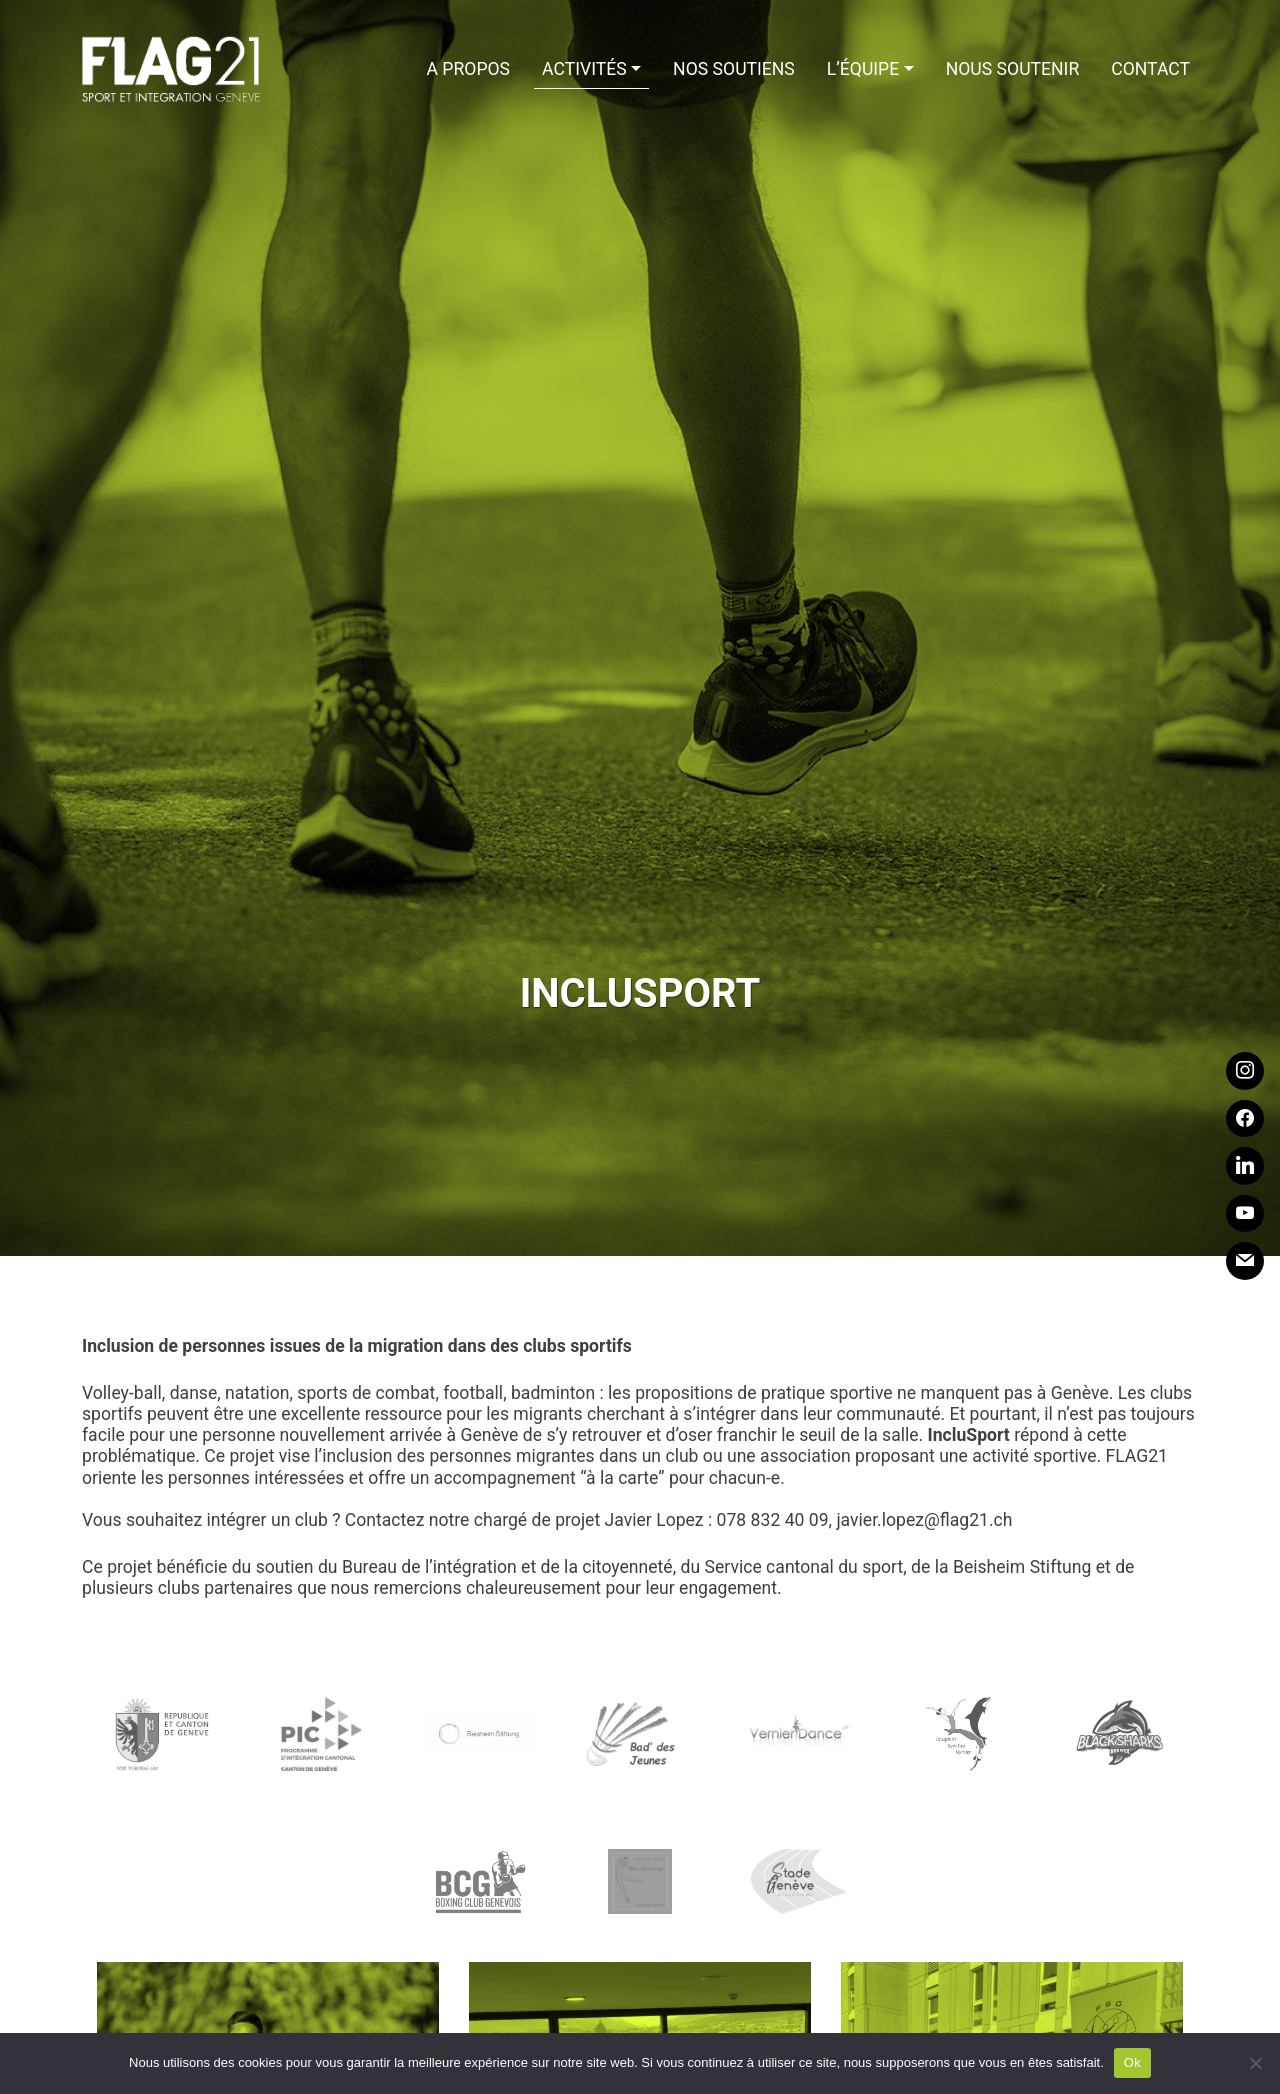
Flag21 (172, 70)
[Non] (1255, 2063)
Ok (1132, 2062)
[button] (591, 70)
